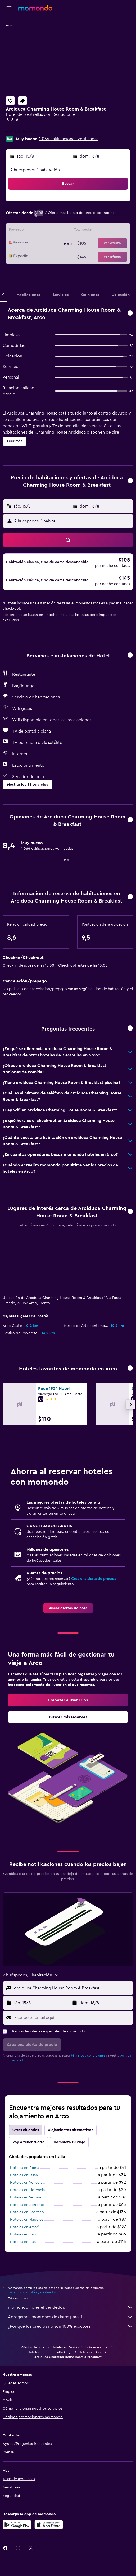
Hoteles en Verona (25, 2151)
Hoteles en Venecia (26, 2136)
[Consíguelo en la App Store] (48, 2480)
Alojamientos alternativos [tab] (70, 2083)
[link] (68, 1551)
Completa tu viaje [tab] (69, 2095)
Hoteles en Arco (90, 2307)
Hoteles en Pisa (23, 2195)
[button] (9, 8)
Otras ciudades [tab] (25, 2083)
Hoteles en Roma (24, 2121)
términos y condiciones (88, 2009)
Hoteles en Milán (24, 2129)
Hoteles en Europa (65, 2302)
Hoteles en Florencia (27, 2143)
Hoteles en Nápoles (26, 2173)
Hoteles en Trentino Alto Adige (50, 2307)
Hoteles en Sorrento (27, 2158)
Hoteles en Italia (96, 2302)
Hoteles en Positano (27, 2166)
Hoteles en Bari (23, 2188)
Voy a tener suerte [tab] (28, 2095)
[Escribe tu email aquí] (72, 1971)
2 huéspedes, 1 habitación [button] (35, 170)
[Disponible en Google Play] (17, 2480)
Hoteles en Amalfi (24, 2180)
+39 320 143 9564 (22, 131)
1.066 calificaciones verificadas (68, 139)
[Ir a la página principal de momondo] (35, 8)
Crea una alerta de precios (93, 1522)
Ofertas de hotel (33, 2302)
